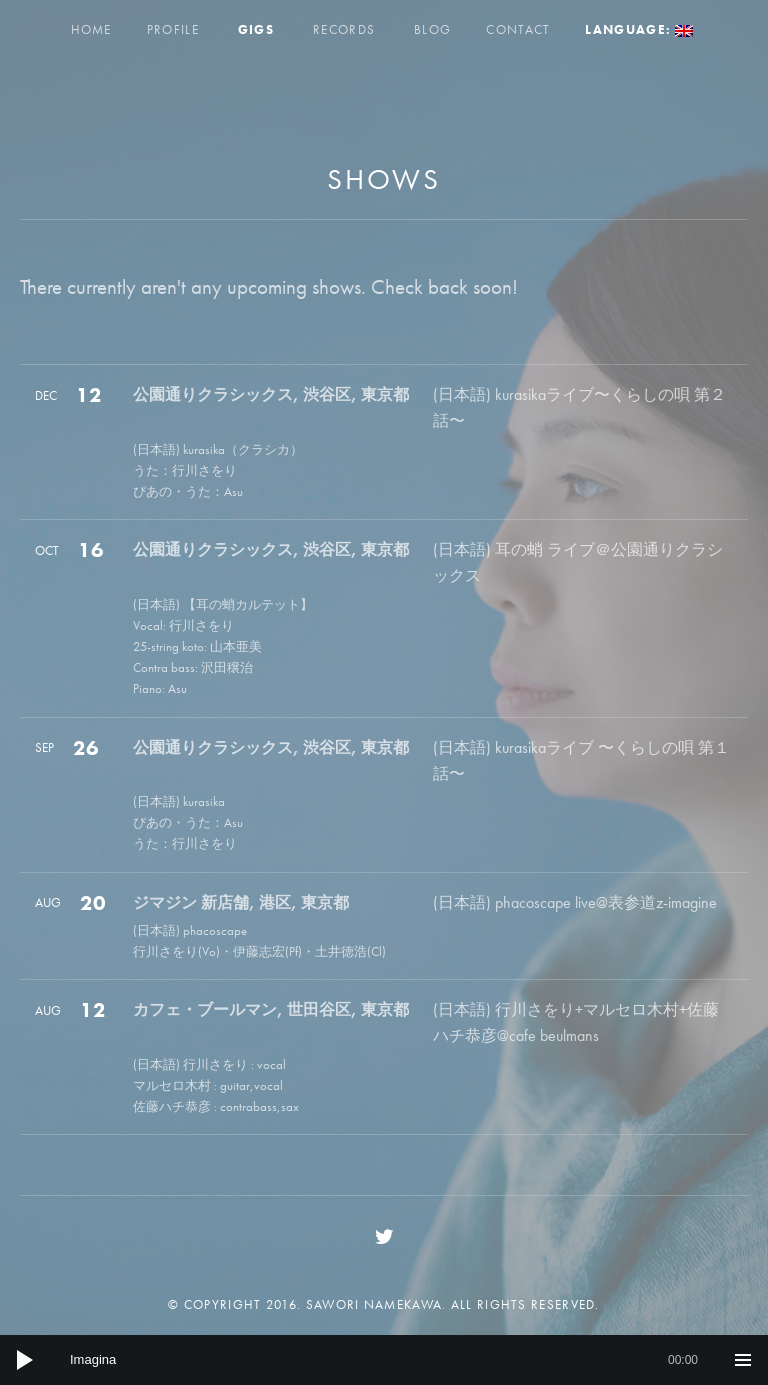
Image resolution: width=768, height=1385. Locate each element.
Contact (518, 29)
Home (91, 29)
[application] (384, 1360)
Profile (173, 29)
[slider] (384, 1360)
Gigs (256, 29)
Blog (432, 29)
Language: (639, 29)
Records (344, 29)
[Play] (25, 1360)
